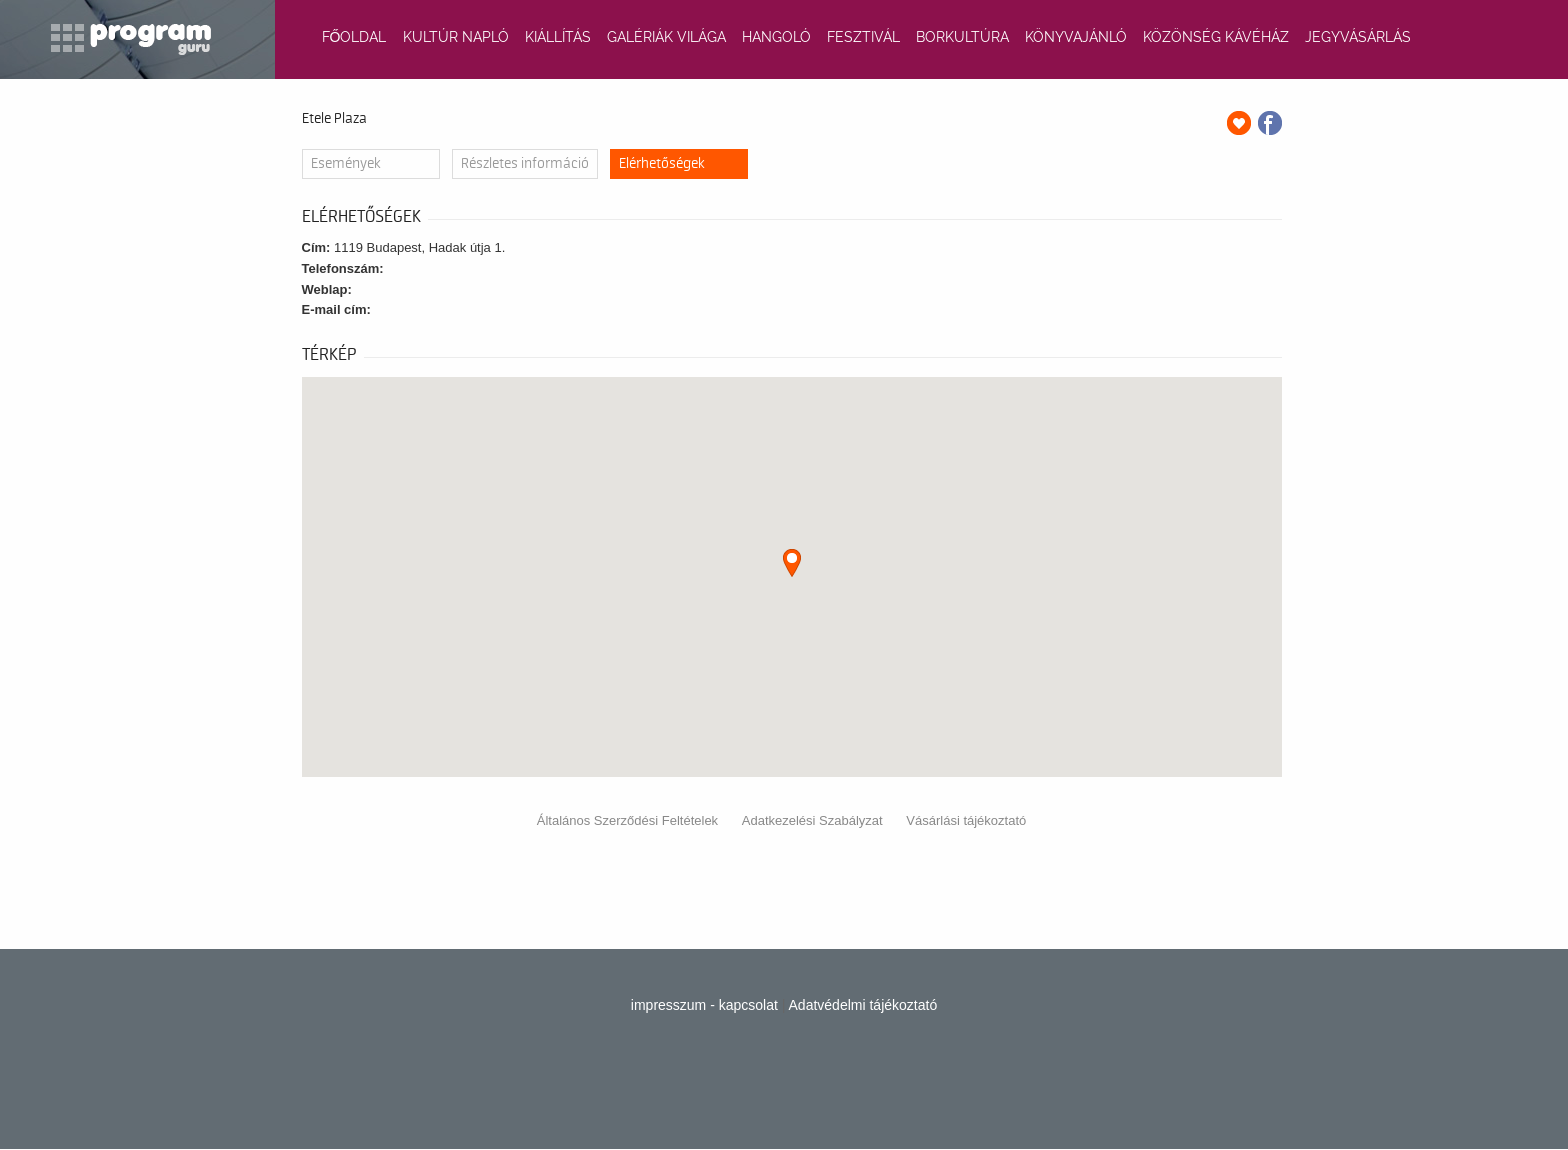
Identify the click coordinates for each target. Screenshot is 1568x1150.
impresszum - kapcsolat (704, 1005)
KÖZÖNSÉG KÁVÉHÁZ (1216, 37)
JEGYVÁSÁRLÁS (1358, 37)
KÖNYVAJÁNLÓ (1076, 37)
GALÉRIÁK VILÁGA (666, 37)
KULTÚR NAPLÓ (456, 37)
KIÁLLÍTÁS (558, 37)
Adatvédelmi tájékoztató (863, 1005)
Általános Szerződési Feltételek (627, 820)
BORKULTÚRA (962, 37)
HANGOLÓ (776, 37)
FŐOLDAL (354, 37)
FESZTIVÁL (863, 37)
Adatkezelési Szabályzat (812, 820)
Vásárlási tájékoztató (966, 820)
